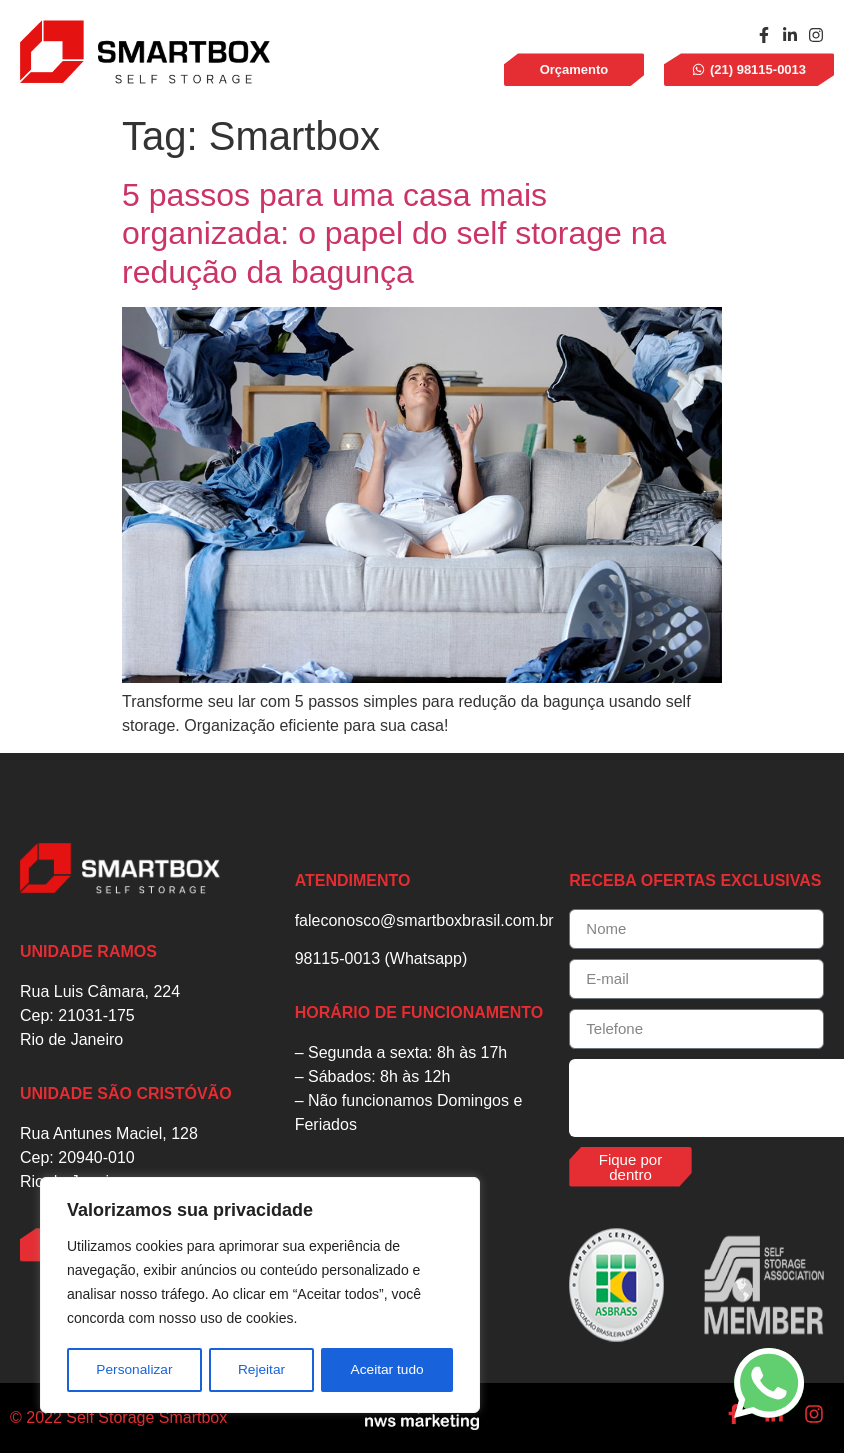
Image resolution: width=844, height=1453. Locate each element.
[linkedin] (790, 35)
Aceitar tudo (387, 1370)
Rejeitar (261, 1370)
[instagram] (816, 35)
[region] (260, 1296)
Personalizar (134, 1370)
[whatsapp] (769, 1383)
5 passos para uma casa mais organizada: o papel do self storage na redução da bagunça (394, 233)
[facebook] (764, 35)
